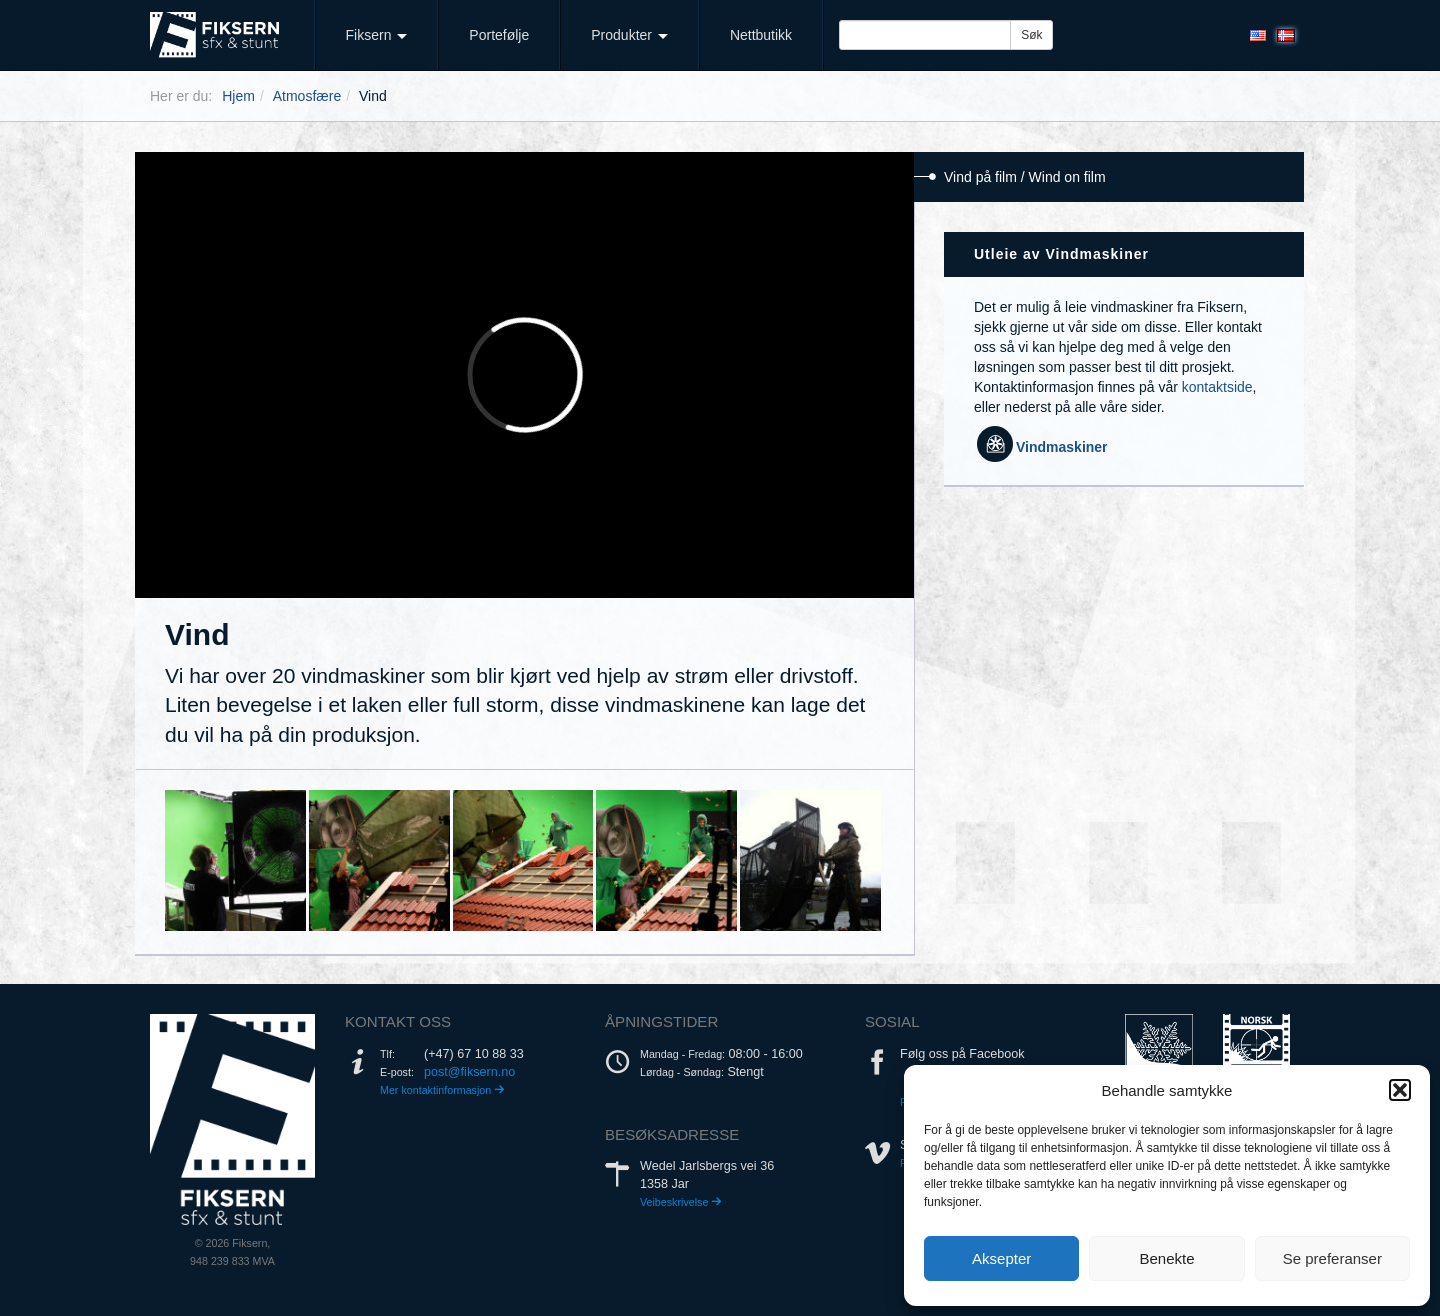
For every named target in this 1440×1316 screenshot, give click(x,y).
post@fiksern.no (469, 1072)
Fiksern (377, 35)
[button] (1400, 1090)
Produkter (629, 35)
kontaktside (1217, 387)
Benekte (1166, 1258)
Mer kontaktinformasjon (442, 1090)
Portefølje (499, 35)
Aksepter (1001, 1258)
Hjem (238, 96)
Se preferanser (1332, 1258)
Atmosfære (307, 96)
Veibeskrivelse (681, 1202)
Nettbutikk (761, 35)
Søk (1031, 35)
